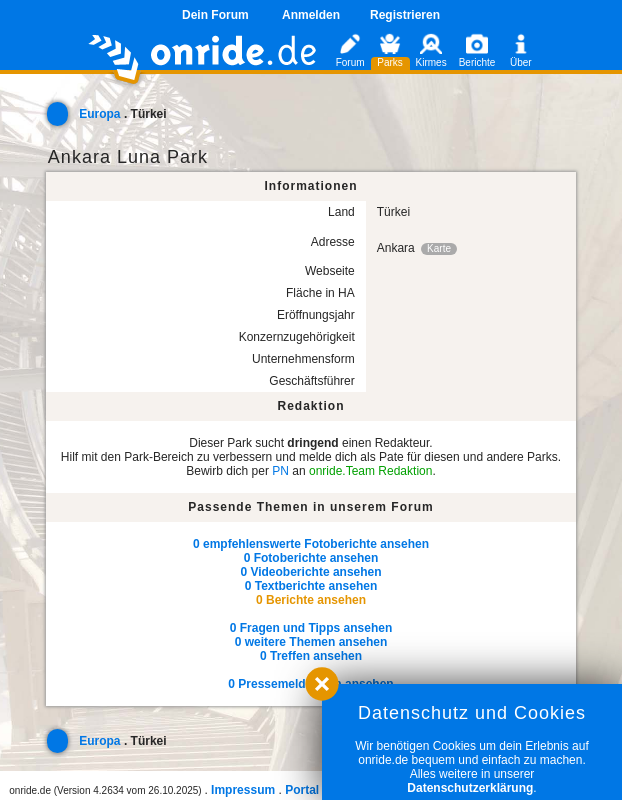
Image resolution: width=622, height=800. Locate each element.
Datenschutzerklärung (470, 788)
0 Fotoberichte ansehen (311, 558)
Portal (302, 790)
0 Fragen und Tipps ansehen (311, 628)
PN (280, 471)
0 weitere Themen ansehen (311, 642)
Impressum (243, 790)
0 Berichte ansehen (311, 600)
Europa (99, 114)
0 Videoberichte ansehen (310, 572)
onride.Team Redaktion (370, 471)
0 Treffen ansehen (311, 656)
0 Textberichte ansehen (311, 586)
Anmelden (311, 15)
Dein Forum (215, 15)
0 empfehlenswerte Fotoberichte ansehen (311, 544)
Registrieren (405, 15)
